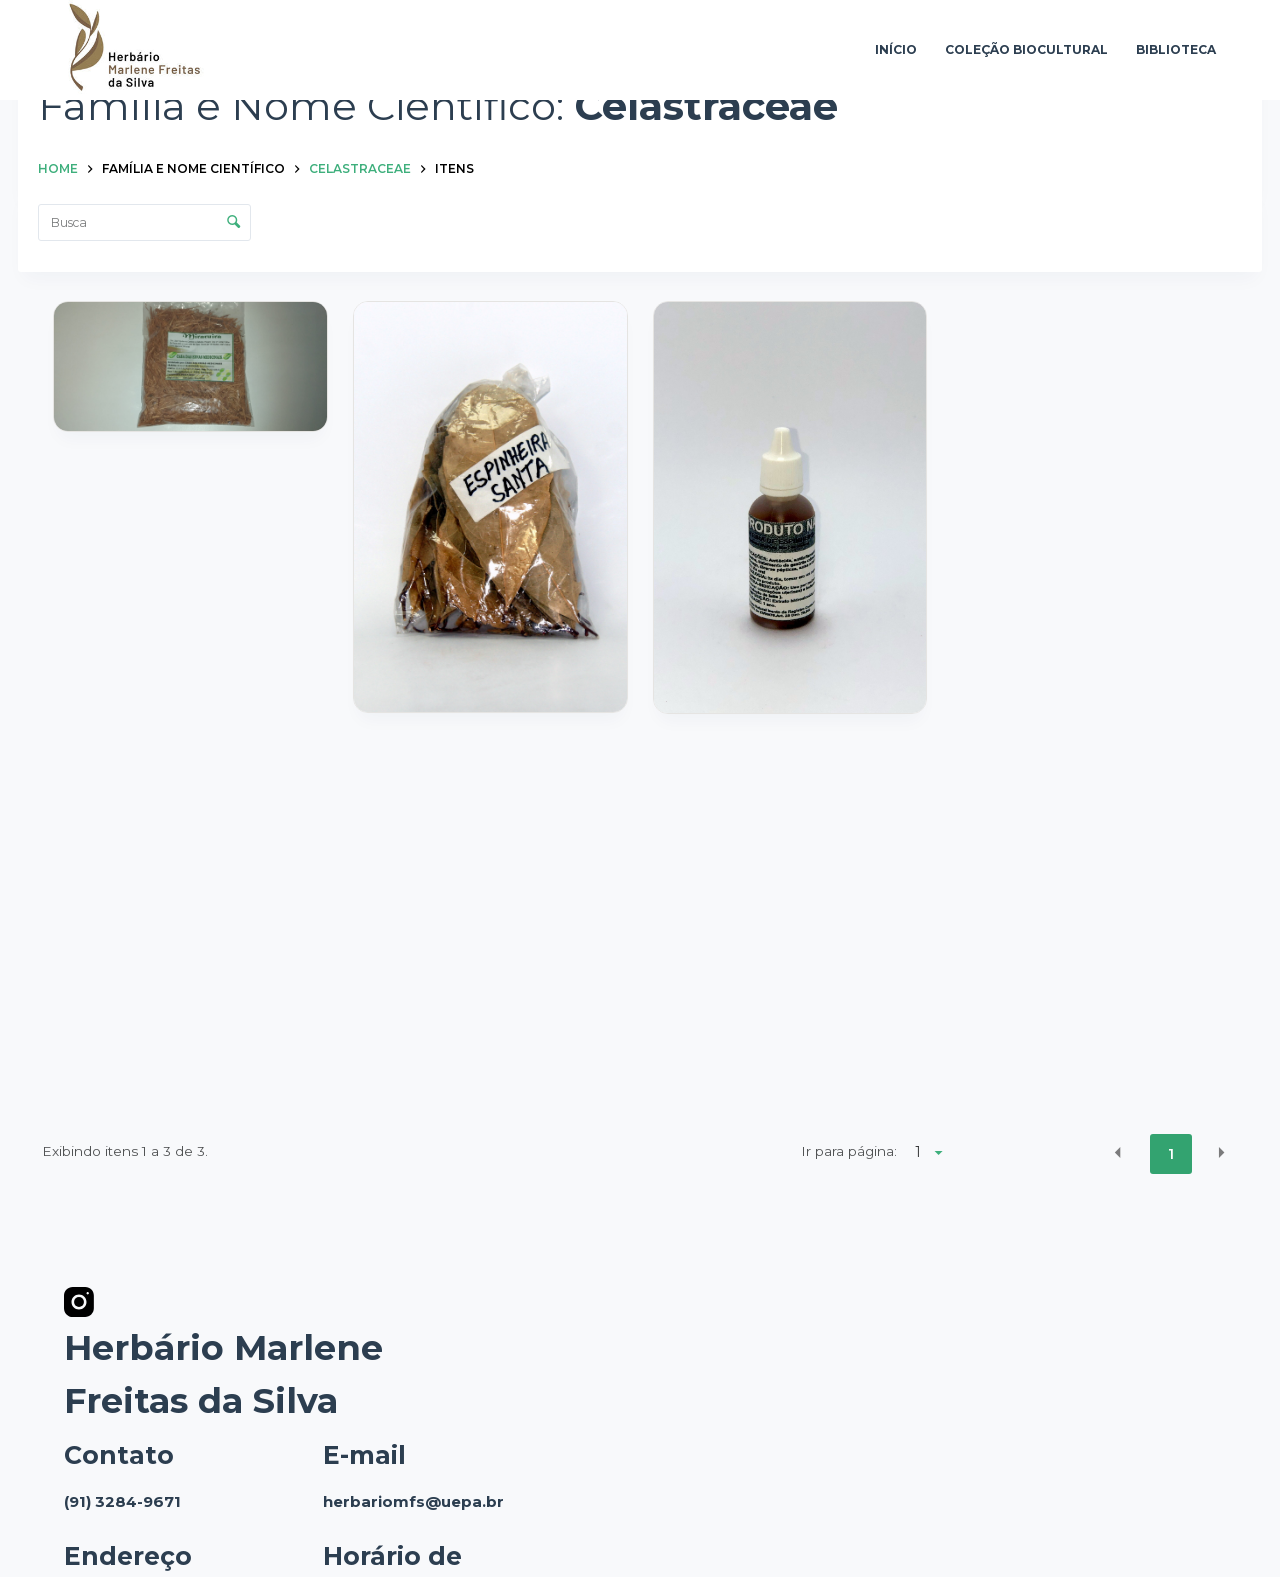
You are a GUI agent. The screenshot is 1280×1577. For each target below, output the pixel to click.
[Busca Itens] (144, 222)
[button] (1118, 1153)
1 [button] (1171, 1154)
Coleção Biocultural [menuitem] (1026, 49)
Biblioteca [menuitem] (1176, 49)
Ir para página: (849, 1151)
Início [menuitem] (896, 49)
